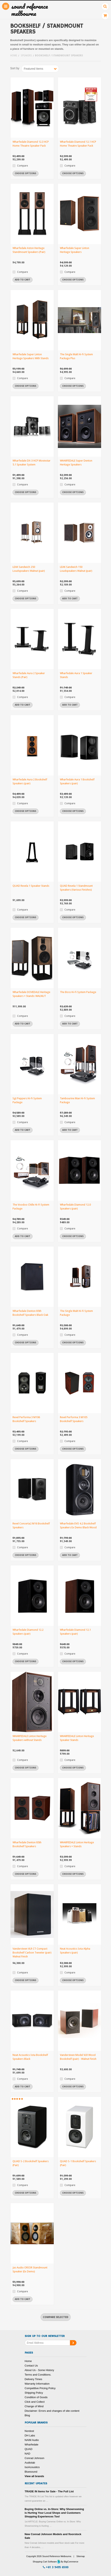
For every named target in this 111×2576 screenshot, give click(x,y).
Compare (22, 165)
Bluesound (31, 2471)
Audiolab (30, 2462)
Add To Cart (22, 279)
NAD (27, 2453)
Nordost (29, 2431)
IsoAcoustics (32, 2467)
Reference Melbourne (29, 10)
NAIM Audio (32, 2440)
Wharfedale (31, 2444)
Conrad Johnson (34, 2458)
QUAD (29, 2449)
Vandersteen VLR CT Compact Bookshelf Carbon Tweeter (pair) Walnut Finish (32, 1952)
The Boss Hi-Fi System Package (78, 992)
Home (13, 55)
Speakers (26, 55)
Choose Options (25, 173)
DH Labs (30, 2435)
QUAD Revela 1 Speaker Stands (31, 885)
